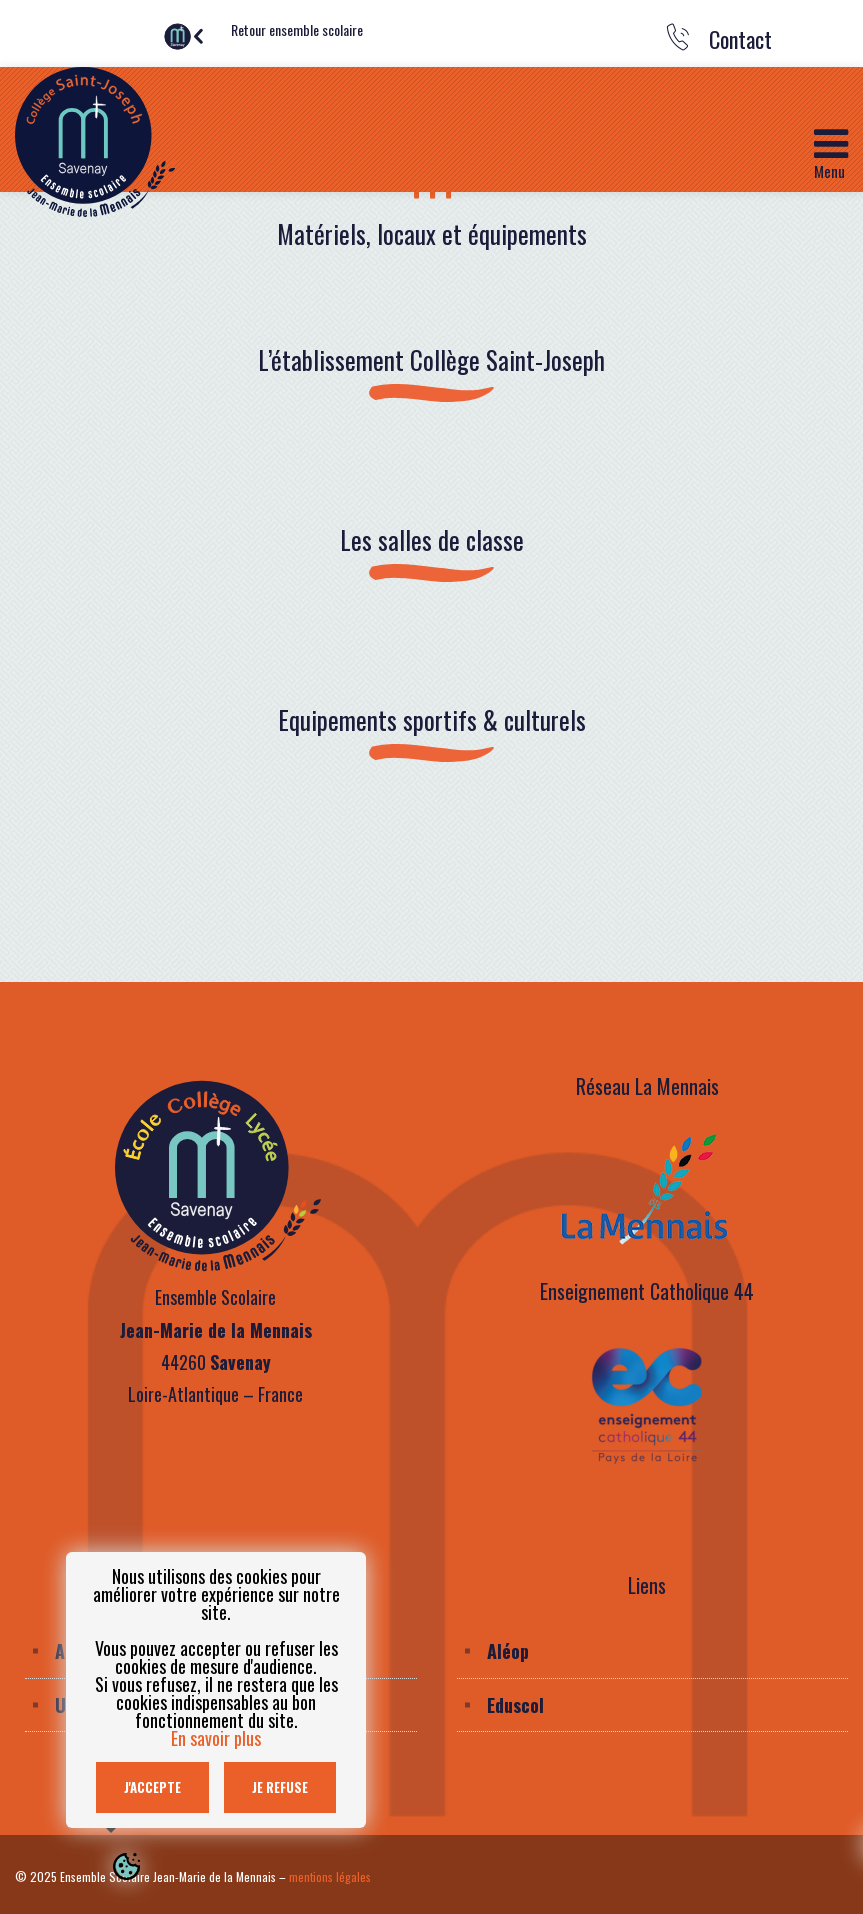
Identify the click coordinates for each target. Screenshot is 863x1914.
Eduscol (515, 1705)
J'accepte (152, 1787)
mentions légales (330, 1876)
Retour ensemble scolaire (297, 29)
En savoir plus (216, 1738)
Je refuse (280, 1787)
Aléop (508, 1651)
